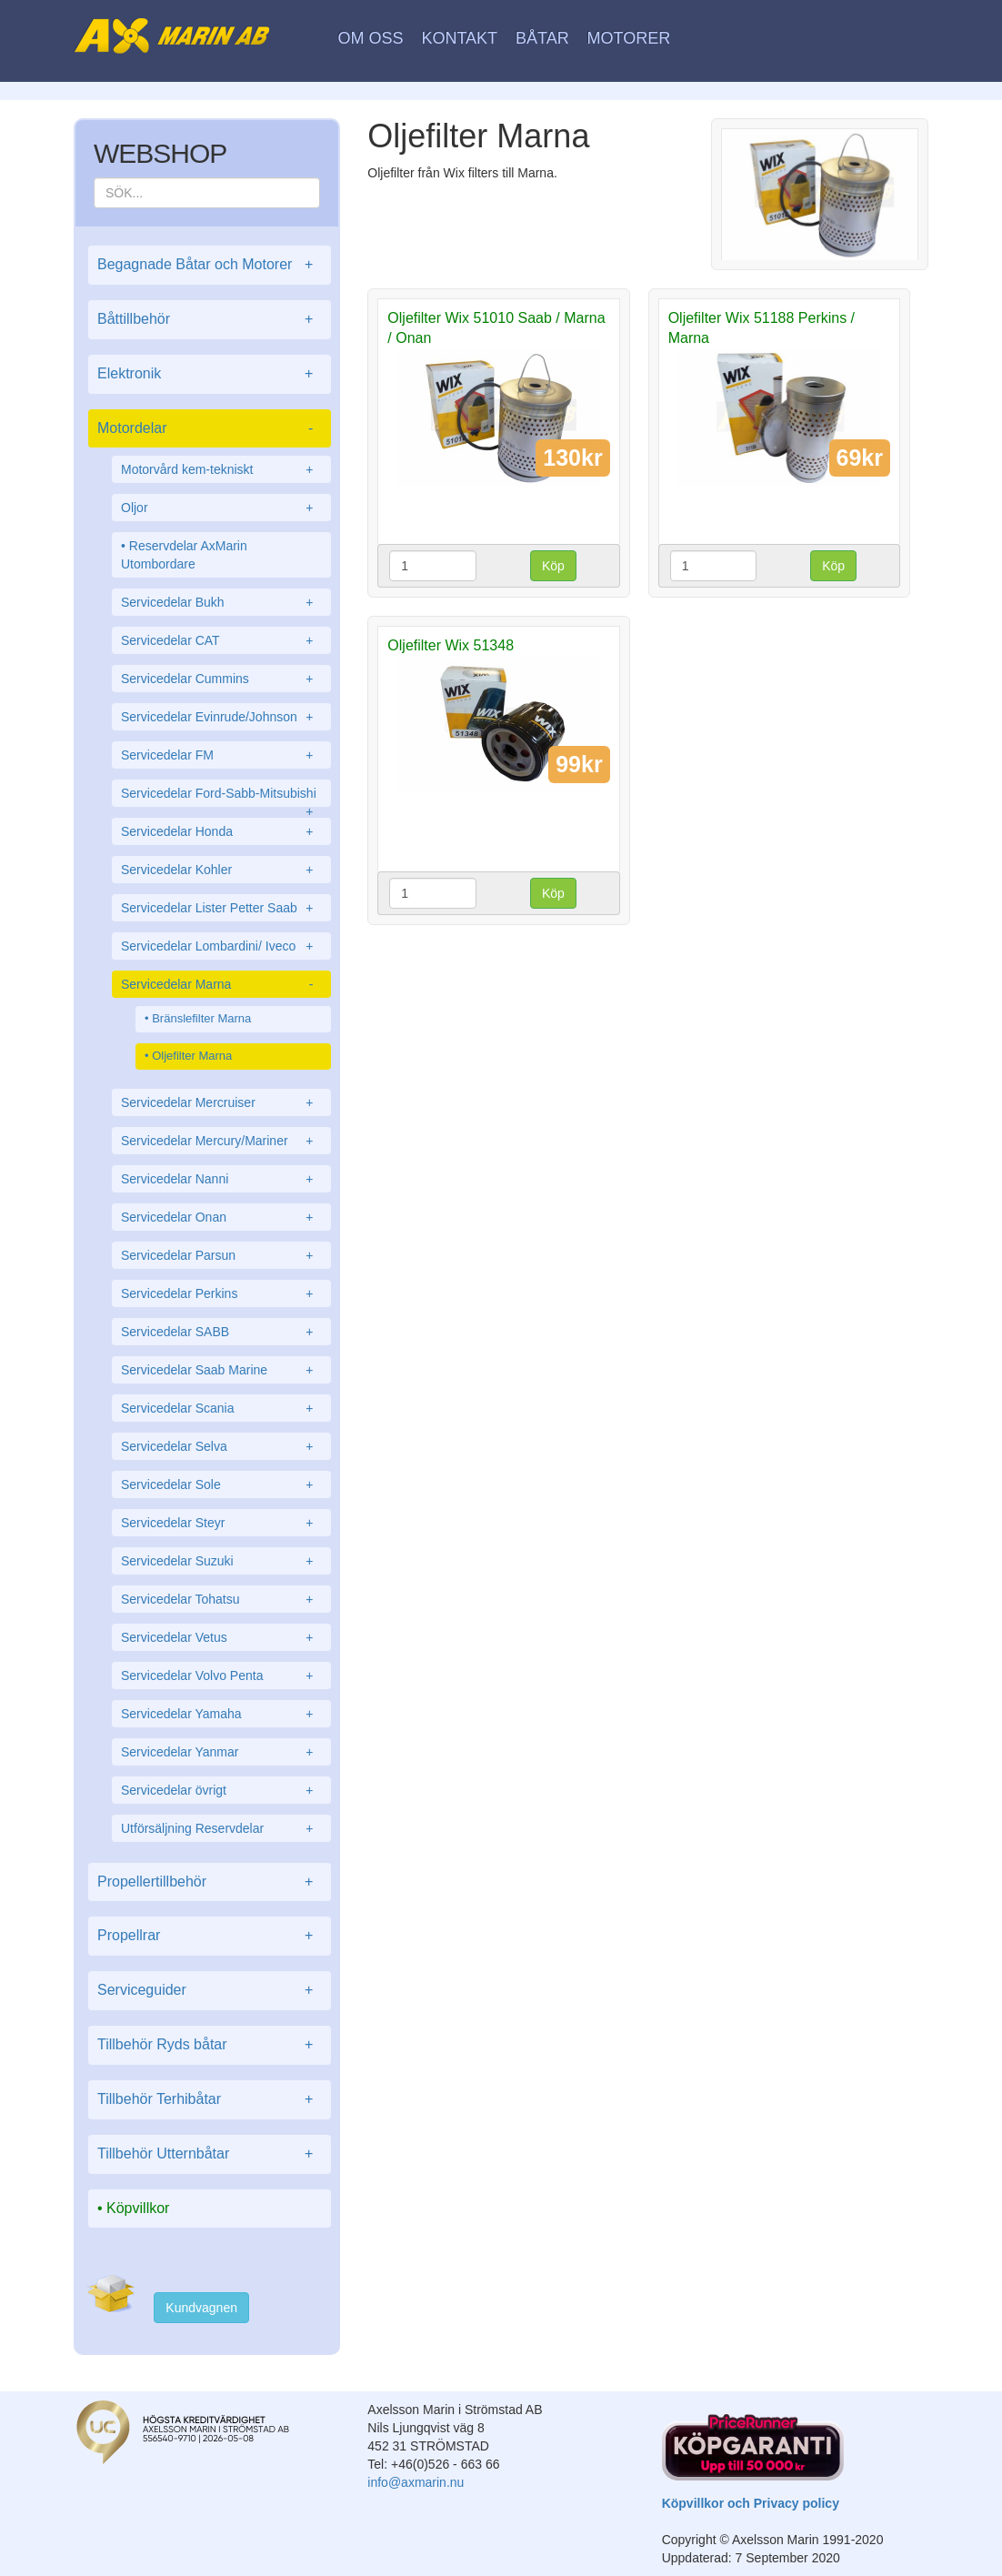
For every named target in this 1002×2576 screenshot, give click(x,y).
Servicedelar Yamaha (221, 1714)
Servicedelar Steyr (221, 1523)
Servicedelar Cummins (221, 678)
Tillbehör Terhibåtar (209, 2099)
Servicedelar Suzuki (221, 1561)
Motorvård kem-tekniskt (221, 469)
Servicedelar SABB (221, 1332)
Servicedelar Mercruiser (221, 1102)
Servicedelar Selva (221, 1446)
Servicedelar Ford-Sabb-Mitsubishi (221, 796)
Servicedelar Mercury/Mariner (221, 1141)
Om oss (371, 38)
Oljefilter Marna (192, 1055)
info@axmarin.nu (415, 2482)
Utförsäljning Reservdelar (221, 1828)
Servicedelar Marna (221, 984)
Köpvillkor (137, 2208)
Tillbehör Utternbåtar (209, 2154)
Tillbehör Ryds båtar (209, 2045)
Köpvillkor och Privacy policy (750, 2503)
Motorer (629, 38)
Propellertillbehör (209, 1882)
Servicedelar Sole (221, 1484)
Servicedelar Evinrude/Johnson (221, 717)
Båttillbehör (209, 319)
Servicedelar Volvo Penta (221, 1675)
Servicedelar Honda (221, 831)
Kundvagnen (201, 2307)
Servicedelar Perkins (221, 1293)
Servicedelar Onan (221, 1217)
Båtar (542, 38)
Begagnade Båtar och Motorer (209, 265)
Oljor (221, 507)
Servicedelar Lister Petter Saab (221, 908)
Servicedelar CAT (221, 640)
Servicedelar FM (221, 755)
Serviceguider (209, 1990)
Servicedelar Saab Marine (221, 1370)
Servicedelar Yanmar (221, 1752)
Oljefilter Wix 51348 (450, 645)
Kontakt (459, 38)
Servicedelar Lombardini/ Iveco (221, 946)
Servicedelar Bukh (221, 602)
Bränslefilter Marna (201, 1018)
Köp (553, 565)
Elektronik (209, 374)
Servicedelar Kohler (221, 869)
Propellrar (209, 1936)
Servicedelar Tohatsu (221, 1599)
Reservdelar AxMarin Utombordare (184, 554)
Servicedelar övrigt (221, 1790)
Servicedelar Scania (221, 1408)
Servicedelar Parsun (221, 1255)
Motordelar (209, 428)
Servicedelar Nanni (221, 1179)
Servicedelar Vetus (221, 1637)
